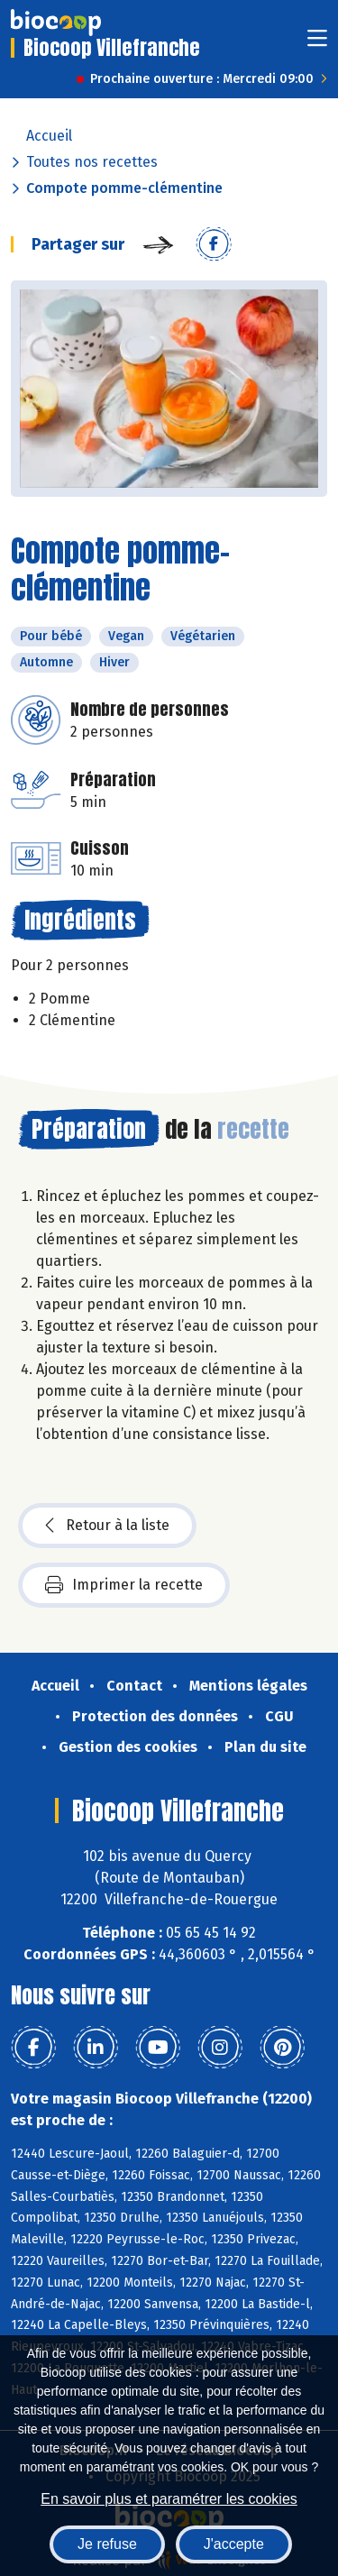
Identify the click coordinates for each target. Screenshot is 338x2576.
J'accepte (234, 2544)
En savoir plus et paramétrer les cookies (169, 2499)
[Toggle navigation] (317, 43)
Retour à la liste (107, 1526)
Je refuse (107, 2544)
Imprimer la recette (124, 1585)
